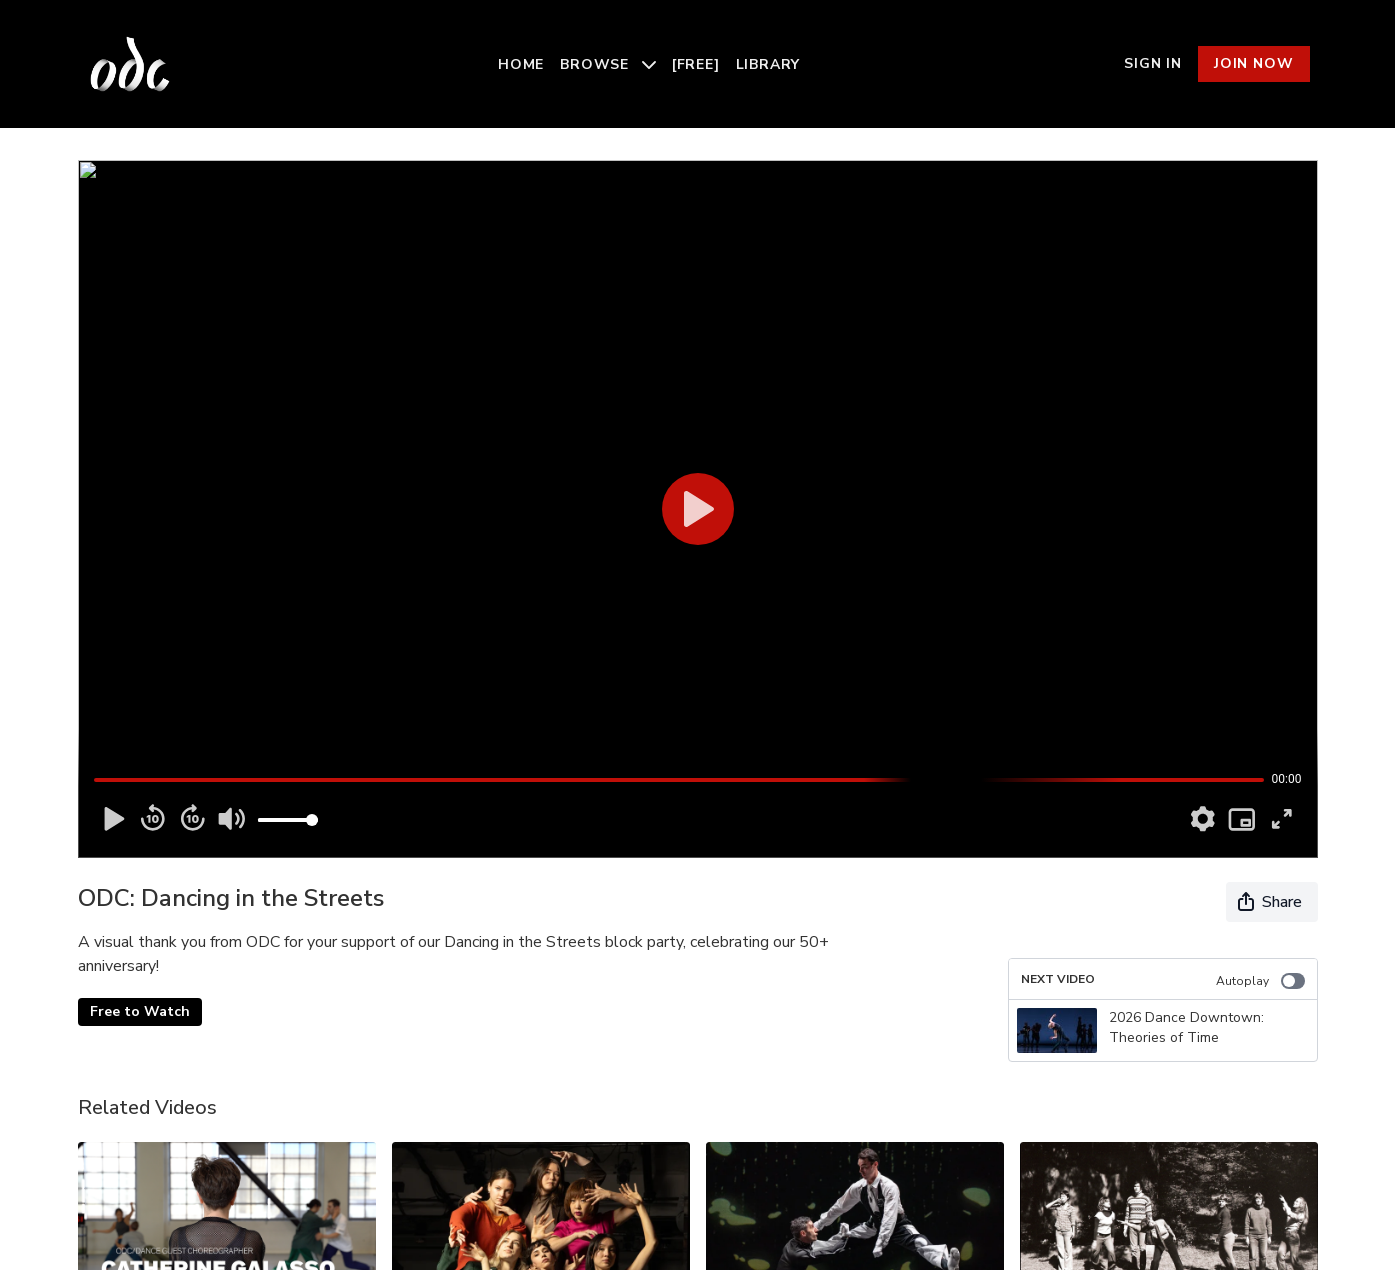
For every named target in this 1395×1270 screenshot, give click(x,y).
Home (521, 64)
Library (768, 64)
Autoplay (1260, 981)
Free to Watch (140, 1011)
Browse (608, 64)
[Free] (696, 64)
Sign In (1153, 63)
